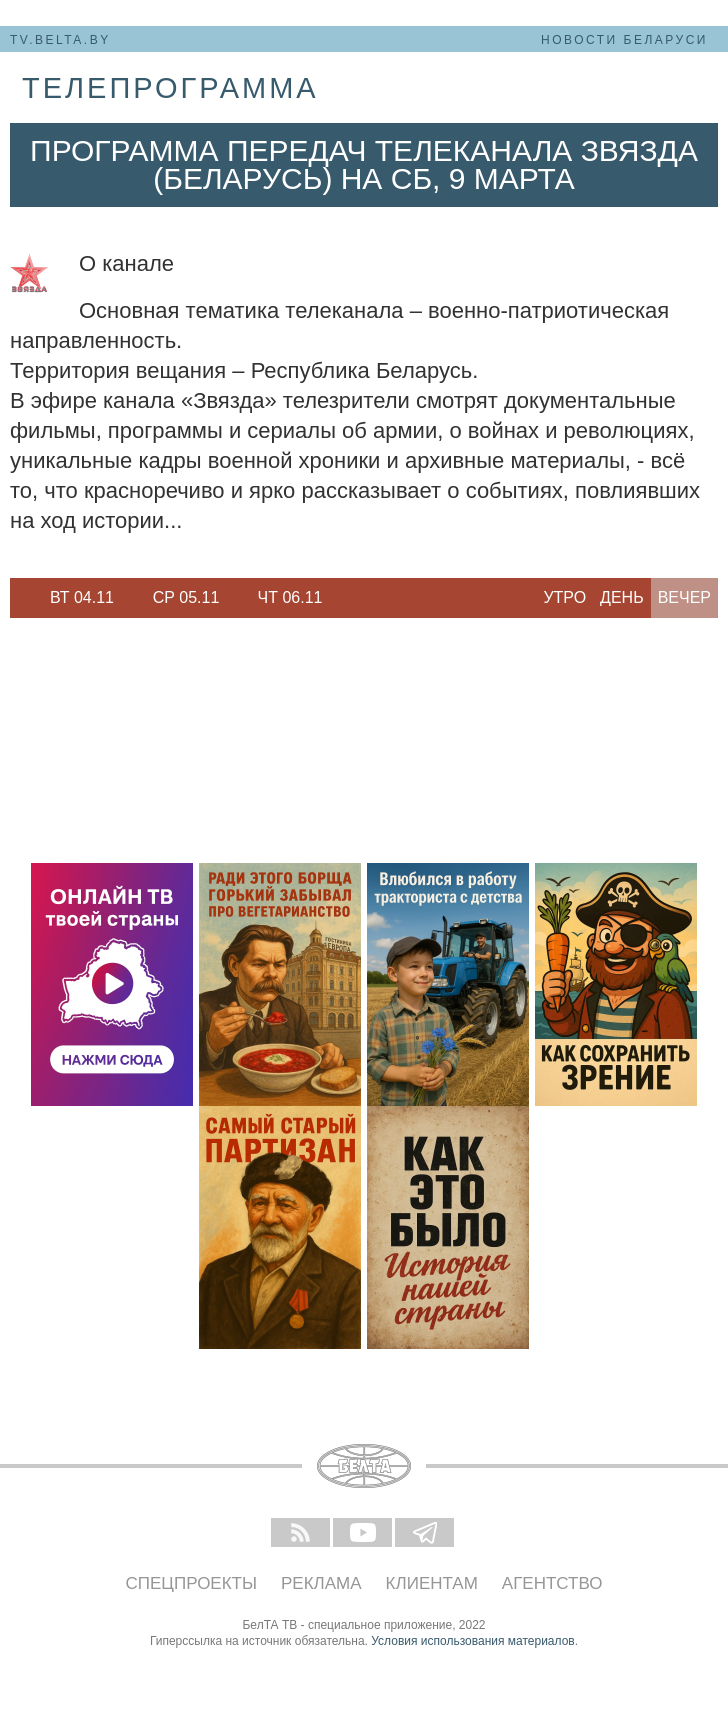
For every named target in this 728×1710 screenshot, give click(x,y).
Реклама (321, 1583)
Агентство (552, 1583)
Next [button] (350, 598)
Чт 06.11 (290, 597)
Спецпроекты (192, 1583)
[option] (82, 598)
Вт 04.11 (82, 597)
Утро (564, 597)
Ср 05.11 (186, 597)
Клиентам (432, 1583)
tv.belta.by (60, 40)
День (622, 597)
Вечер (684, 597)
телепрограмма (170, 88)
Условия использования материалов (472, 1641)
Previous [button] (20, 598)
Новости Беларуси (624, 40)
